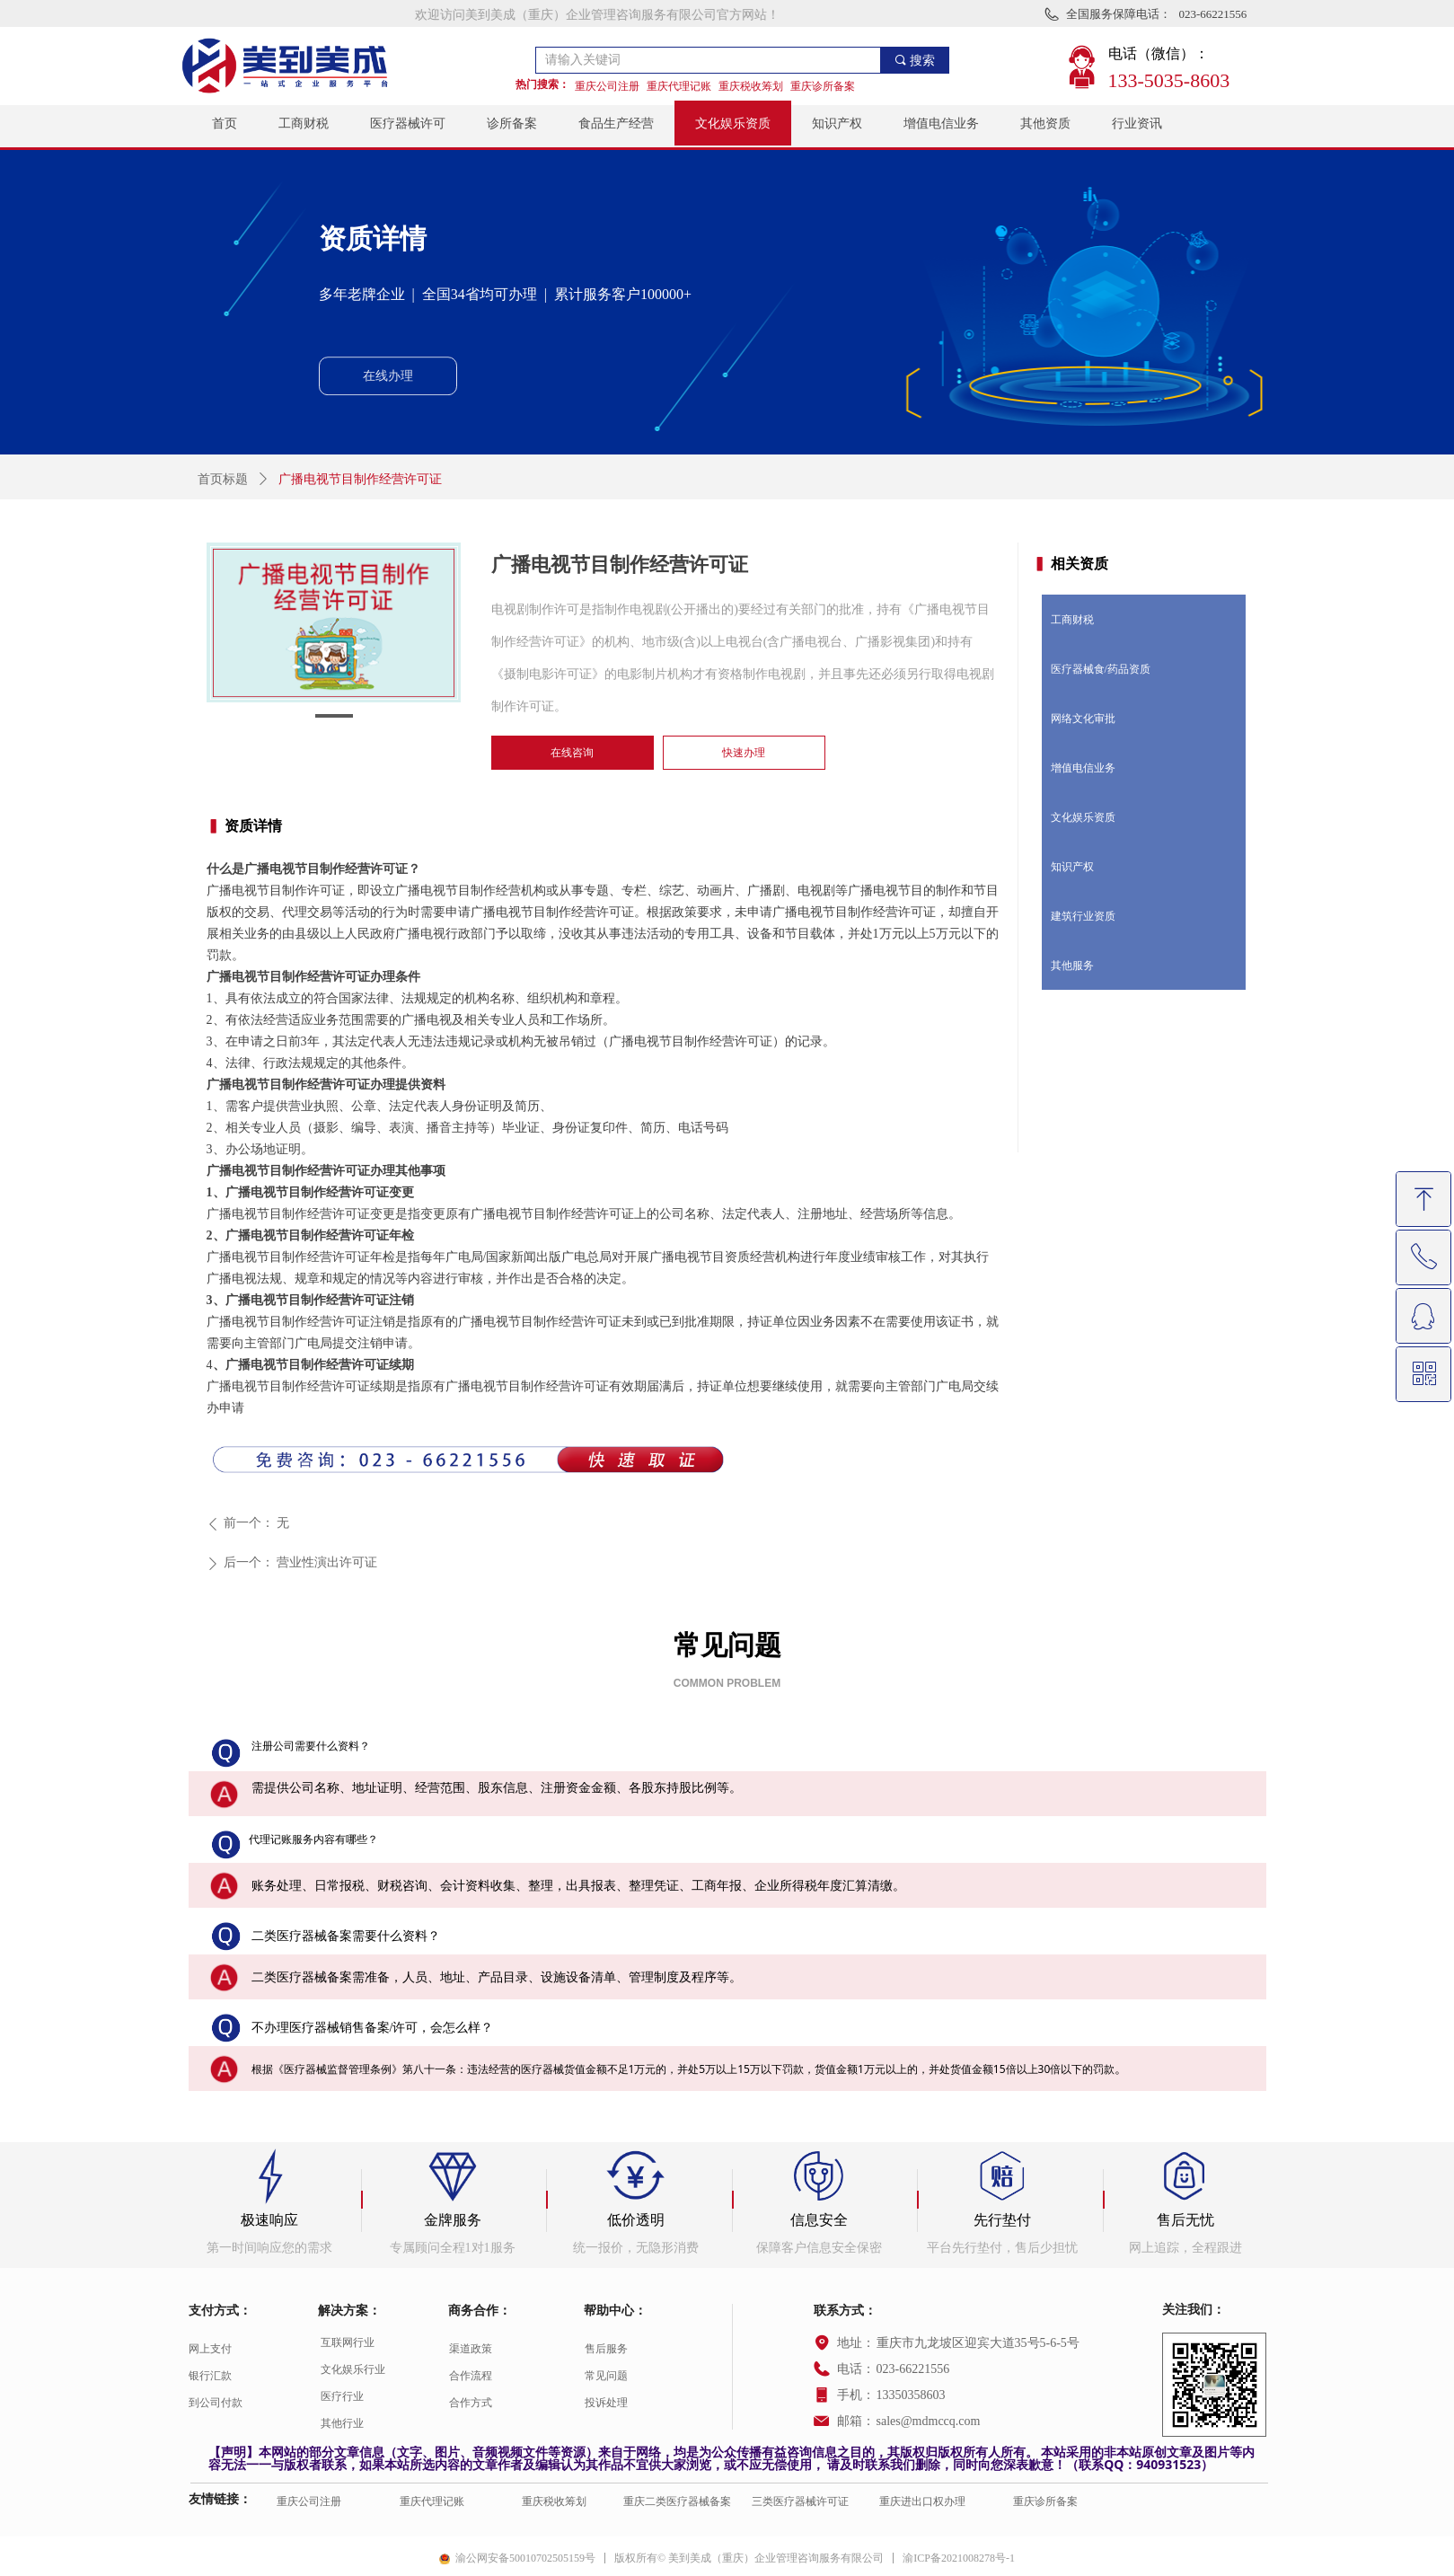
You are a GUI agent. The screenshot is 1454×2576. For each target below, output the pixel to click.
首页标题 (223, 479)
